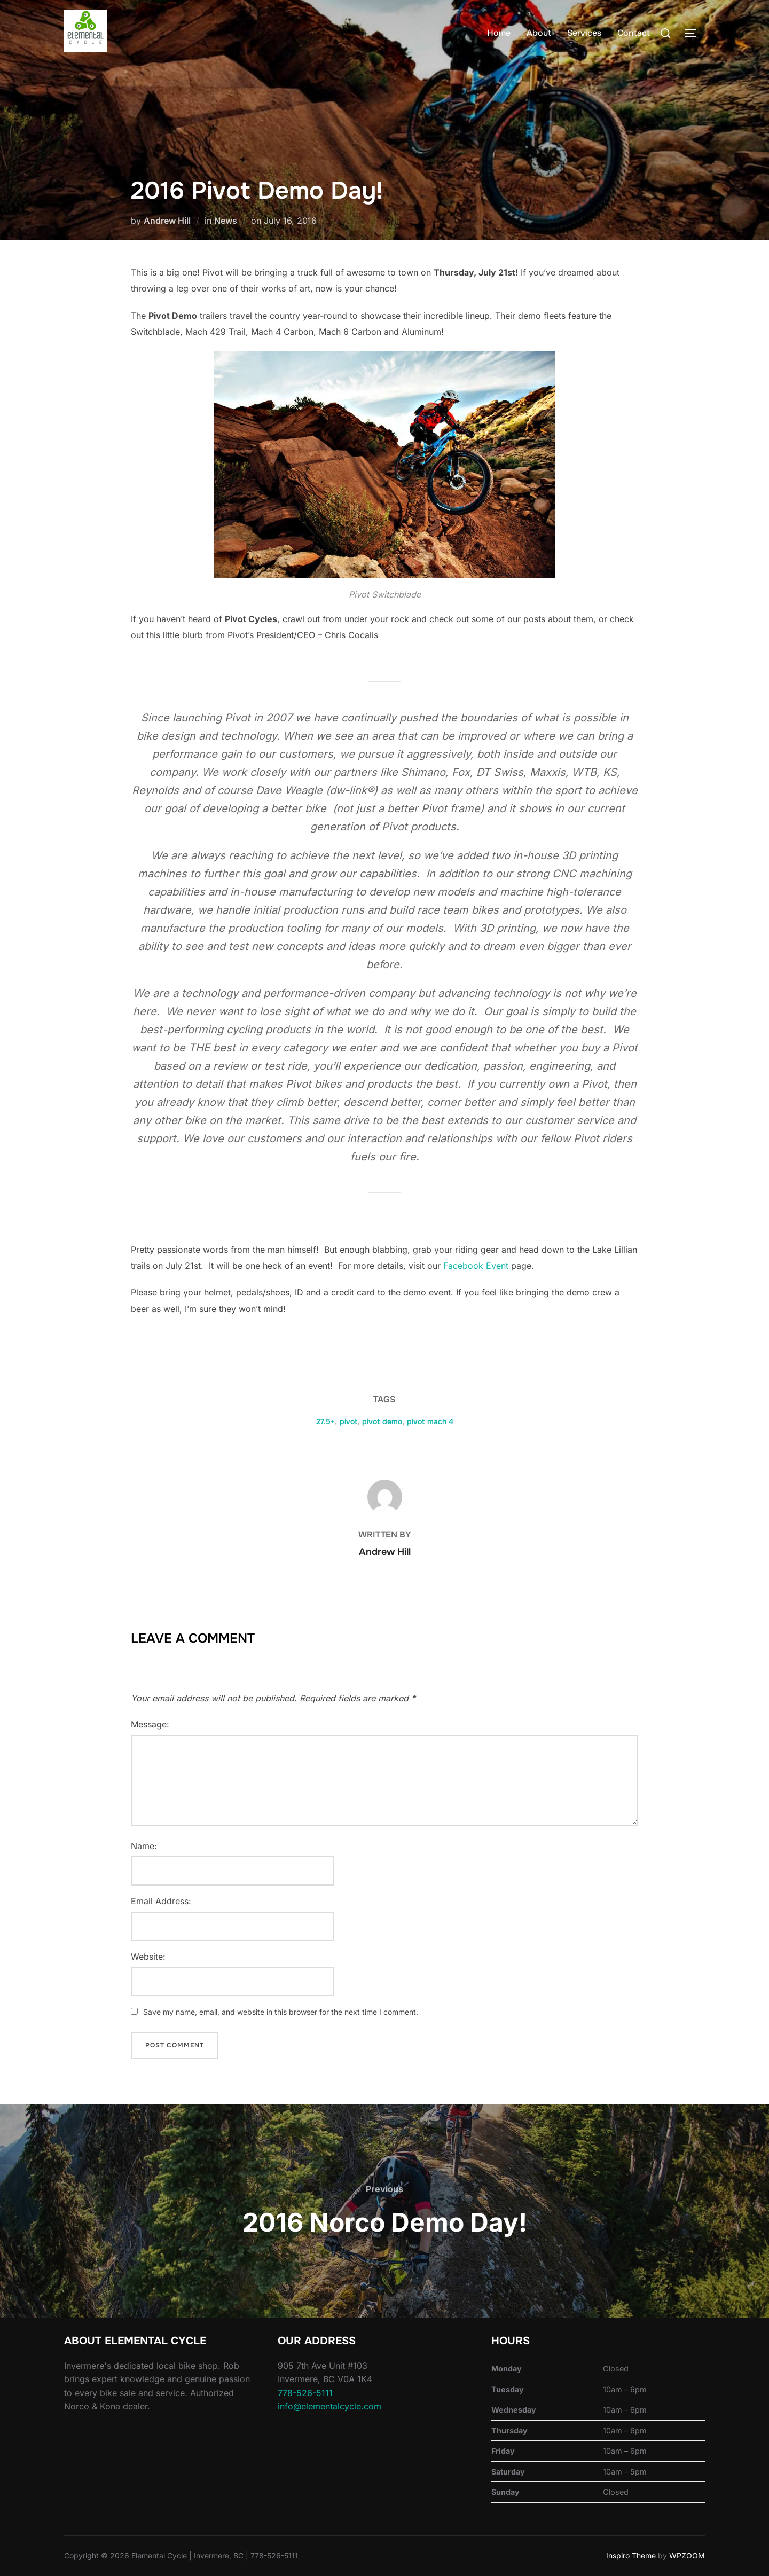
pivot (348, 1421)
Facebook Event (475, 1265)
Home (499, 32)
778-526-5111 (305, 2392)
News (225, 220)
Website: (148, 1956)
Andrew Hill (167, 220)
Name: (144, 1846)
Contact (633, 32)
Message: (150, 1724)
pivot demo (382, 1421)
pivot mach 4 (430, 1421)
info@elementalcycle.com (329, 2406)
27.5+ (325, 1421)
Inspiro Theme (631, 2555)
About (539, 32)
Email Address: (161, 1901)
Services (584, 32)
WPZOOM (687, 2555)
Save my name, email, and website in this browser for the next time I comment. (280, 2011)
